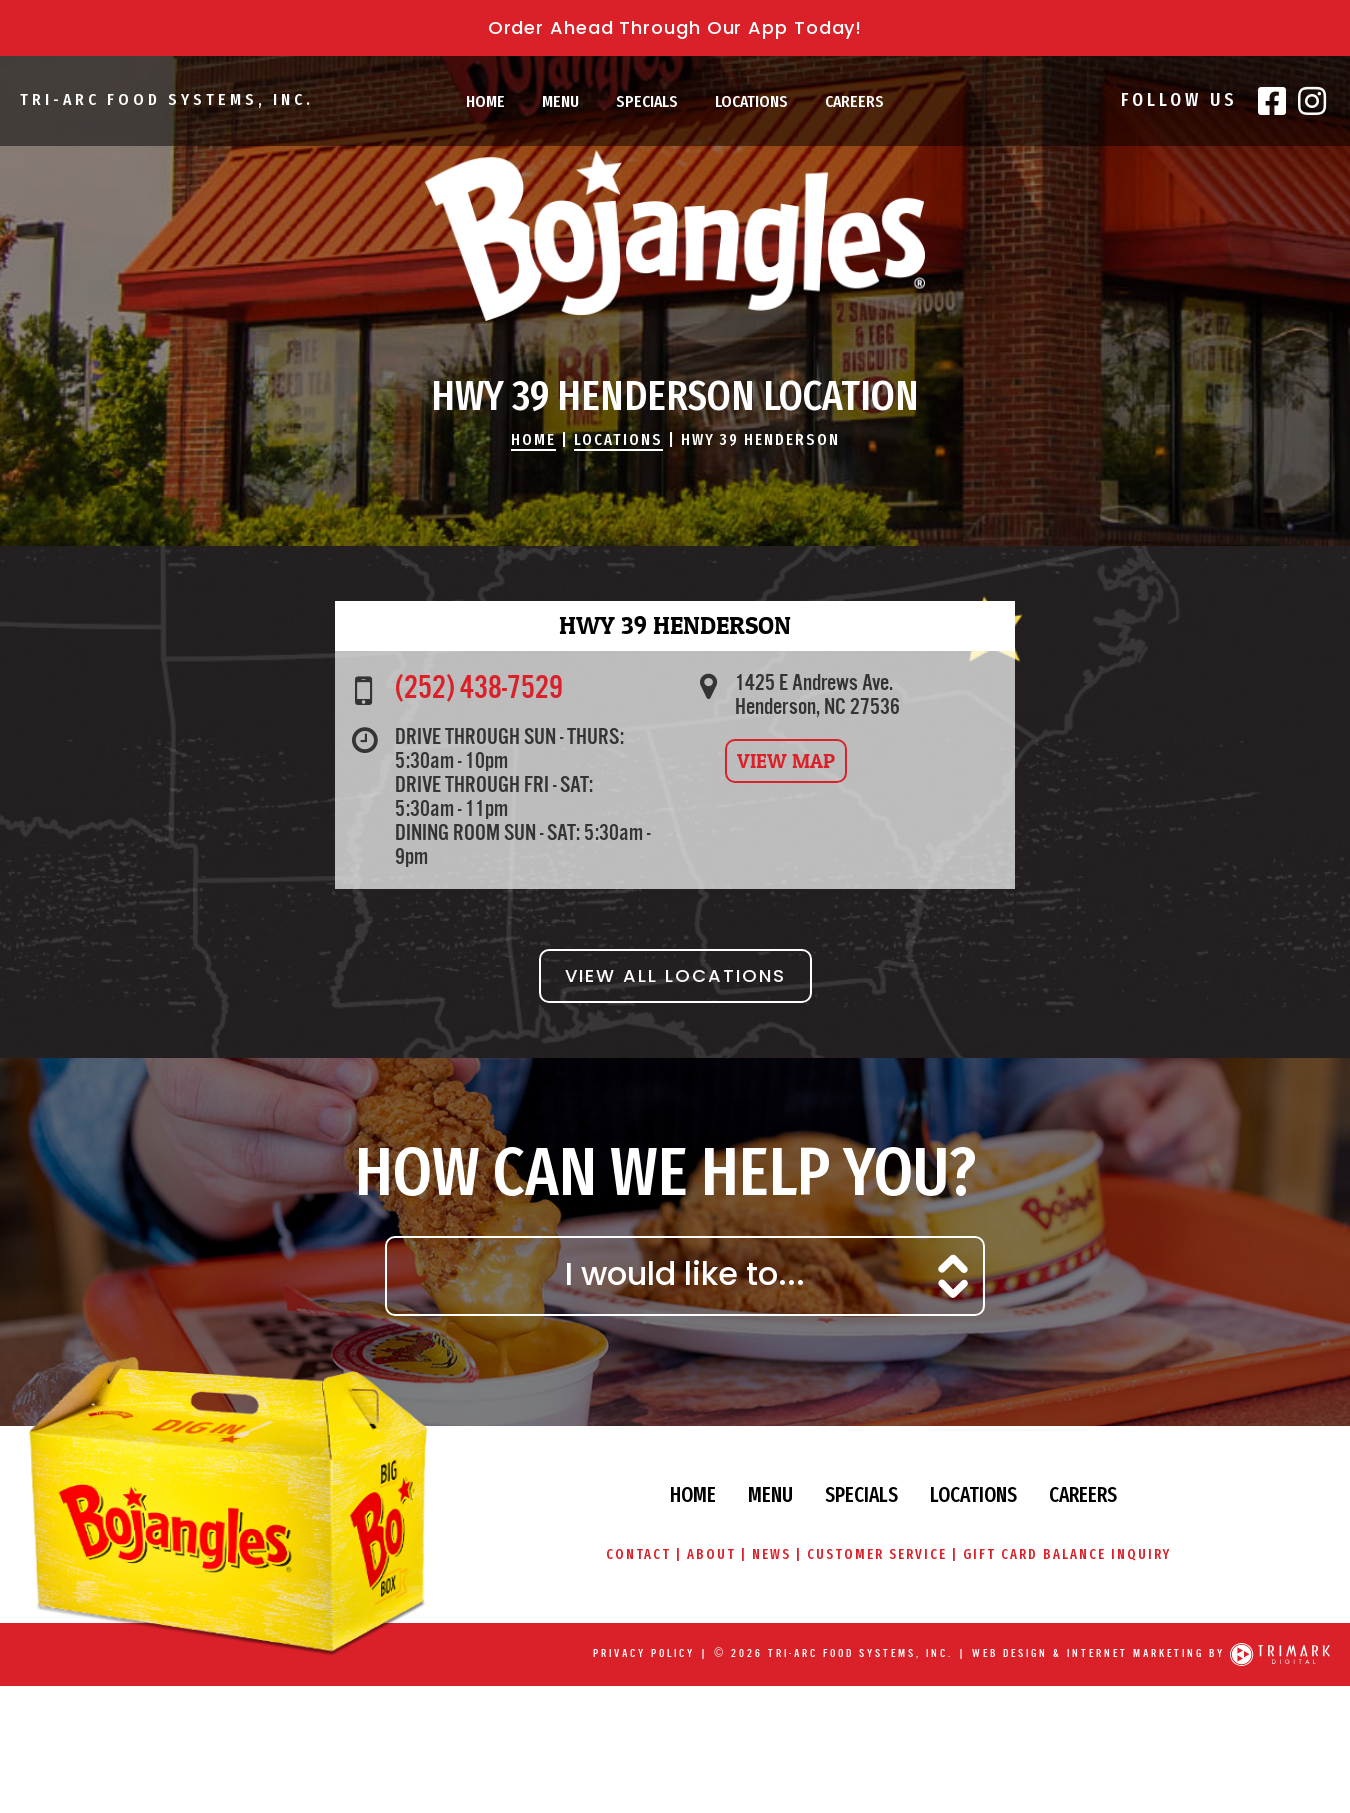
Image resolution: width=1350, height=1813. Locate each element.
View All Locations (675, 975)
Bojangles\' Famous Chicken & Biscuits (675, 235)
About (711, 1554)
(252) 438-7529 (479, 688)
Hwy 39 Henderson (760, 439)
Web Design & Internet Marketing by (1098, 1653)
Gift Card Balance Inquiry (1067, 1554)
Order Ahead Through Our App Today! (675, 27)
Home (485, 101)
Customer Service (877, 1554)
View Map (786, 761)
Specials (647, 101)
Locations (751, 101)
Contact (638, 1554)
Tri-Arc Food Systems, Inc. (167, 99)
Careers (854, 101)
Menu (560, 101)
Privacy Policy (644, 1653)
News (771, 1554)
